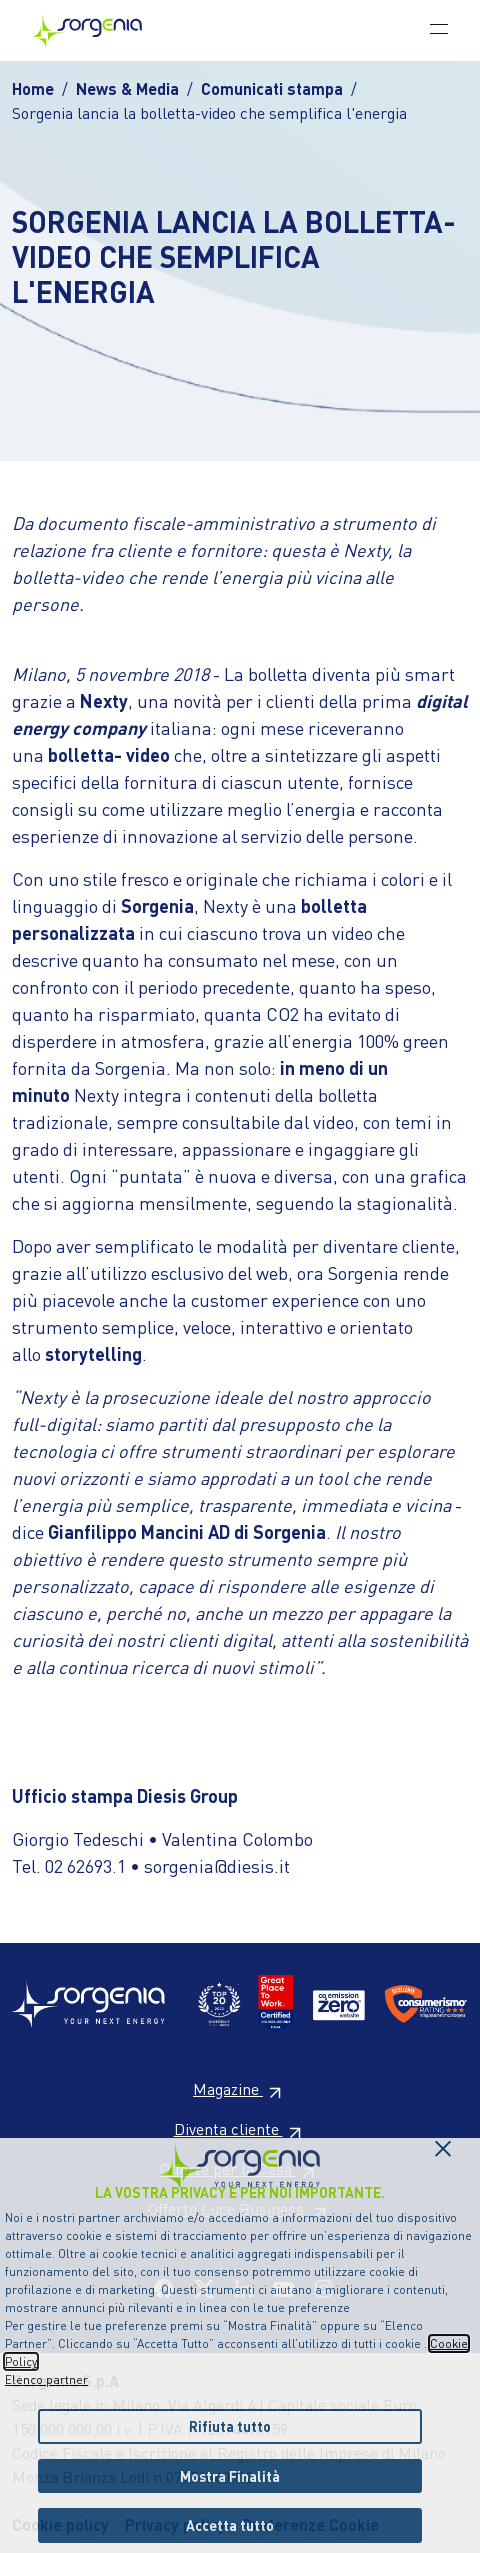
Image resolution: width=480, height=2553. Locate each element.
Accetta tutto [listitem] (230, 2525)
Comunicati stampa (272, 88)
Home (33, 88)
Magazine (240, 2088)
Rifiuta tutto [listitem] (230, 2426)
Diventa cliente (240, 2128)
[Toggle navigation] (439, 28)
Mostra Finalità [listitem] (230, 2476)
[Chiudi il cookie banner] (443, 2143)
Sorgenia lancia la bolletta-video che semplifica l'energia (209, 112)
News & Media (127, 88)
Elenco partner (46, 2379)
